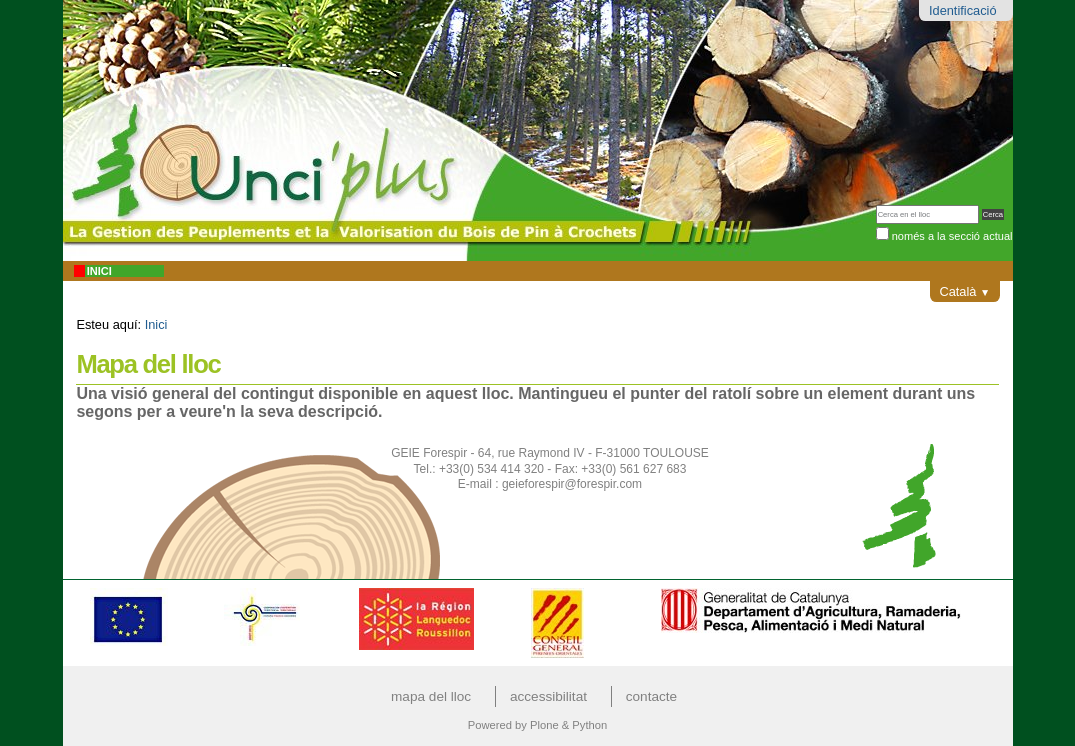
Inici (99, 271)
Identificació (963, 10)
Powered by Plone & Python (537, 725)
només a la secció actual (952, 236)
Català (964, 291)
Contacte (651, 696)
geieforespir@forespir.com (572, 484)
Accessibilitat (548, 696)
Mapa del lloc (431, 696)
